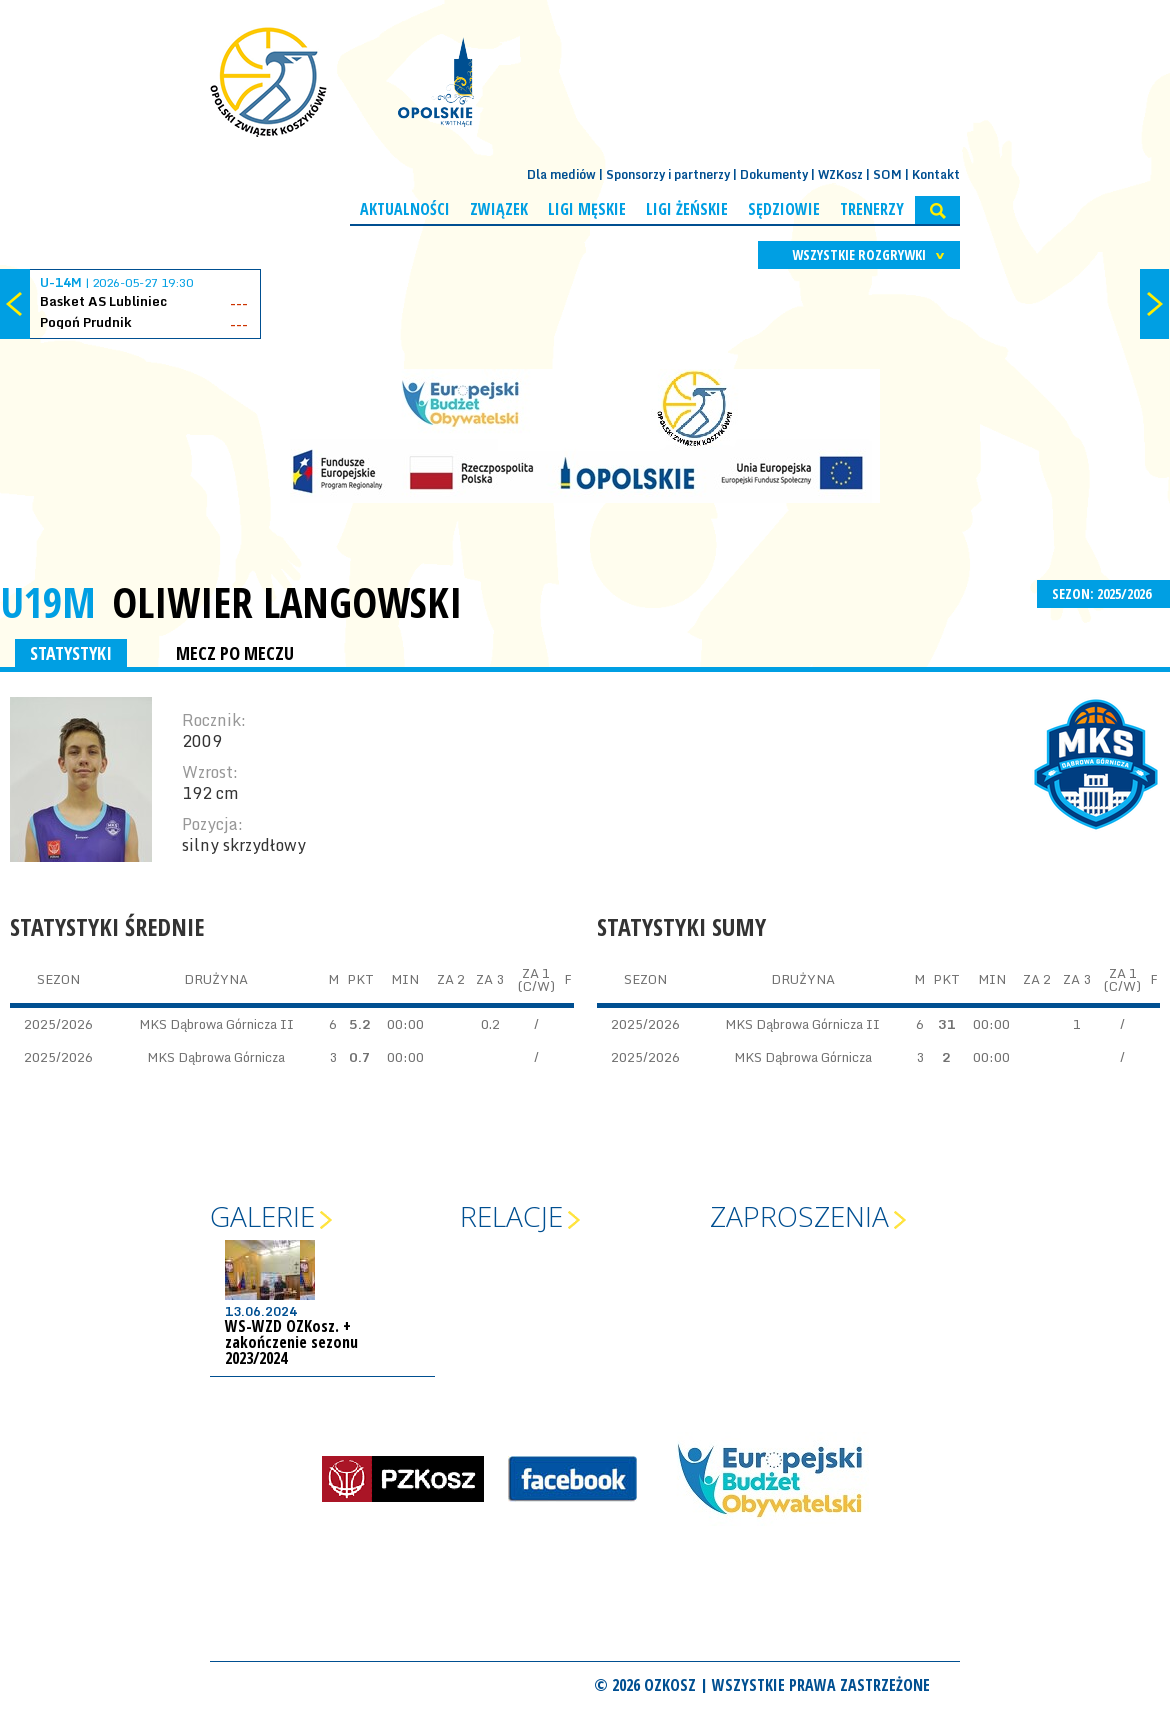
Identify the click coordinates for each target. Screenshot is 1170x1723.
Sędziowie (784, 209)
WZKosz (840, 174)
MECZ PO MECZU (235, 653)
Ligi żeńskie (687, 209)
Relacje (511, 1216)
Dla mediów (561, 174)
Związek (499, 209)
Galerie (262, 1216)
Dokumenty (774, 174)
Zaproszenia (799, 1216)
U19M (48, 601)
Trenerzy (872, 209)
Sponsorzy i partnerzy (668, 174)
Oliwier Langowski (287, 602)
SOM (887, 174)
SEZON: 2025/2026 (1103, 593)
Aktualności (405, 209)
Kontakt (936, 174)
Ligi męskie (587, 209)
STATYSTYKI (71, 653)
